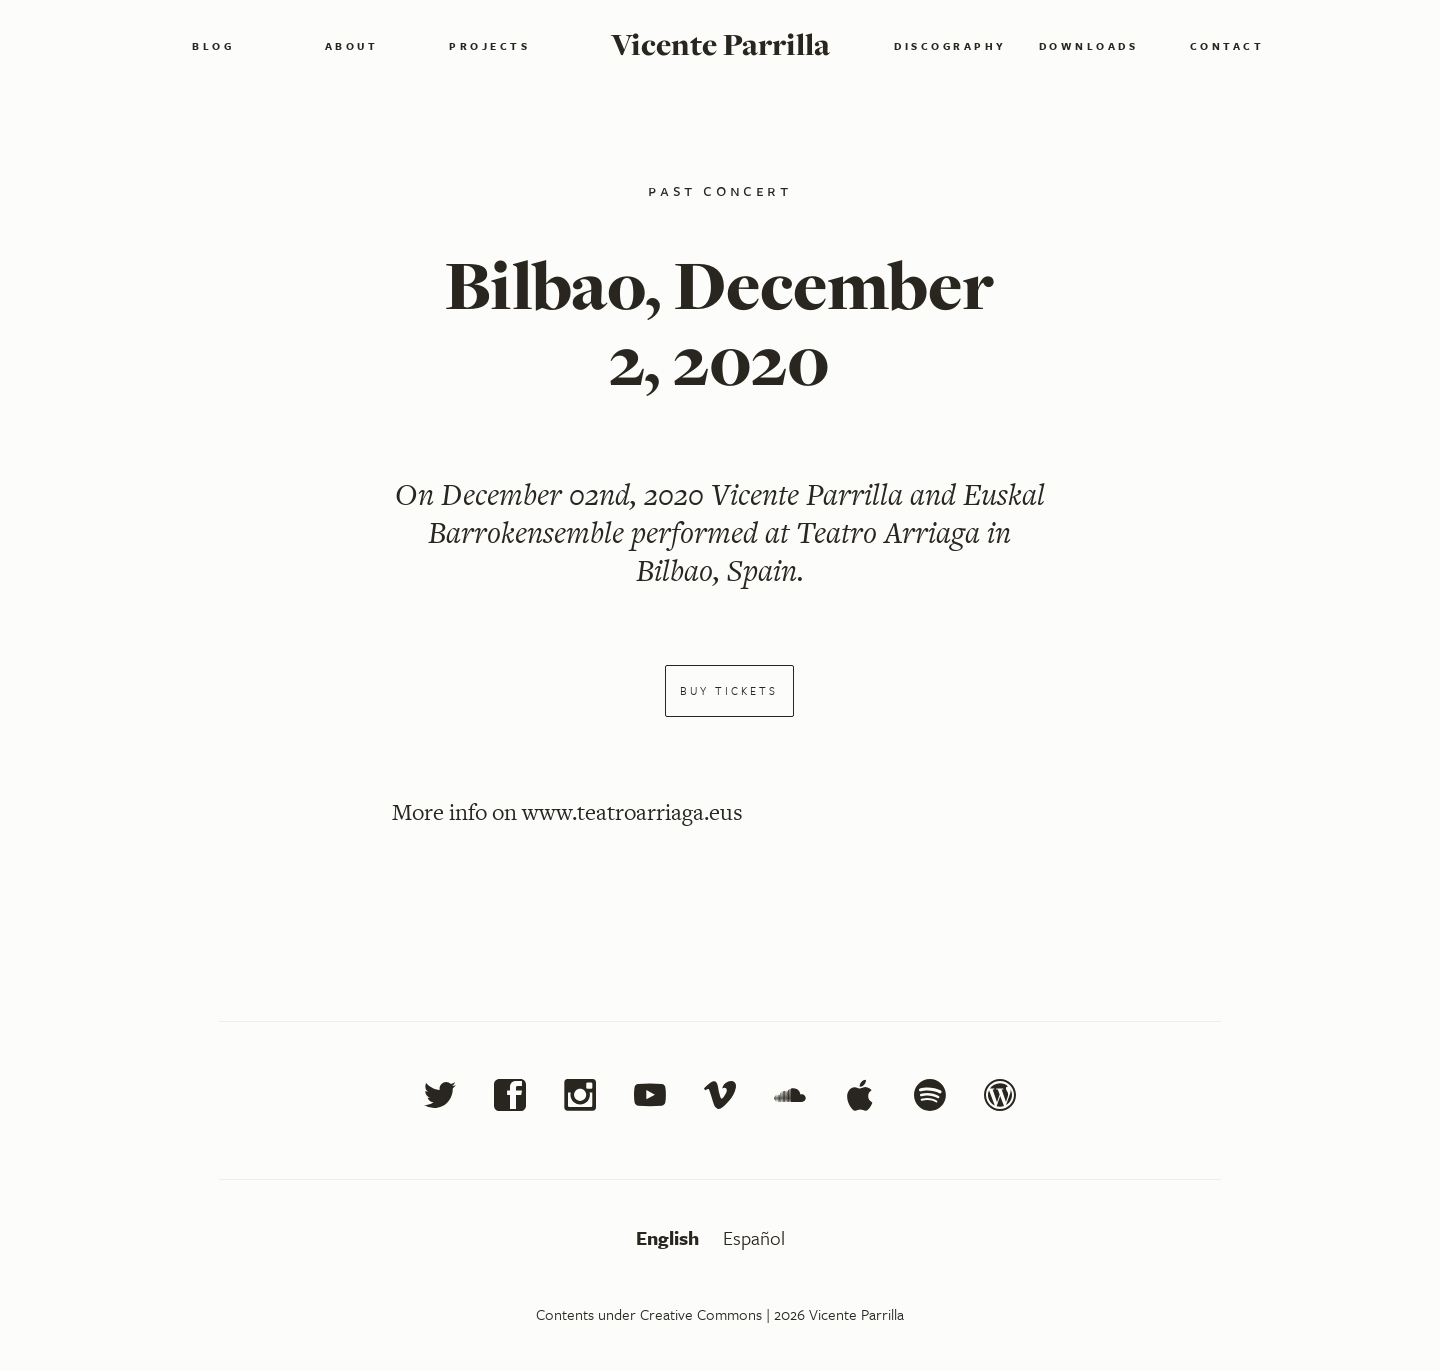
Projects (489, 46)
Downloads (1089, 46)
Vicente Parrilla (720, 44)
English (670, 1237)
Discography (950, 46)
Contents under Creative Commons (649, 1314)
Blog (213, 46)
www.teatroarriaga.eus (632, 812)
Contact (1227, 46)
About (352, 46)
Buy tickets (729, 690)
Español (754, 1237)
